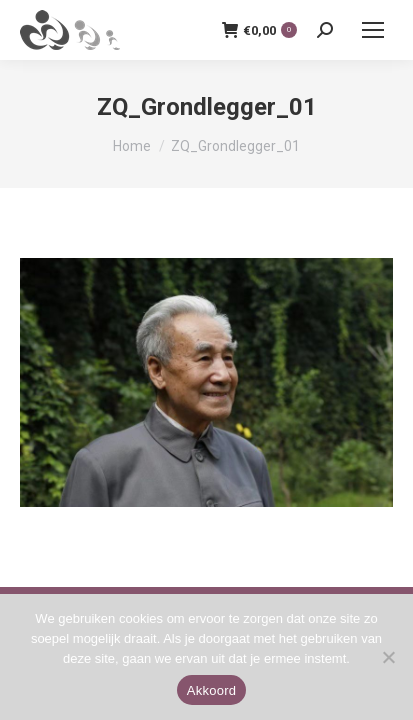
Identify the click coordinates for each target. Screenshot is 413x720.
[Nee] (388, 657)
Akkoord (211, 690)
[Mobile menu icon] (373, 30)
